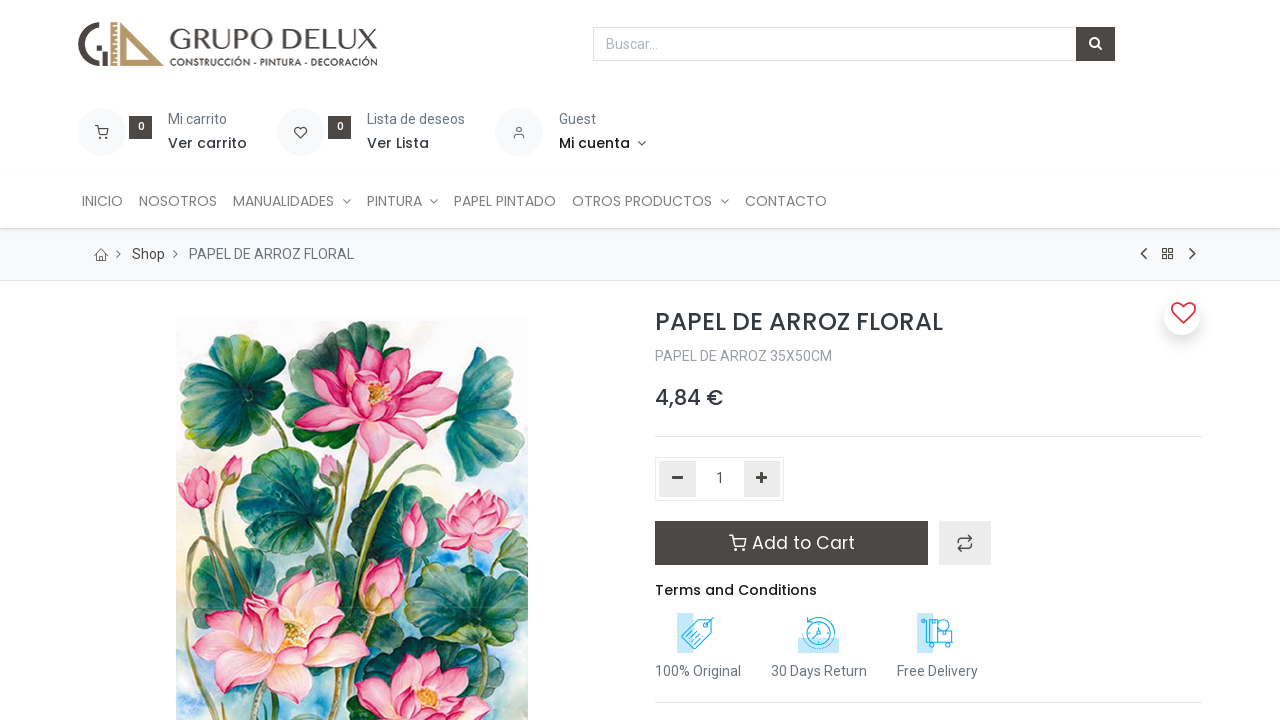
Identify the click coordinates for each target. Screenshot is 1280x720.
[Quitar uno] (677, 479)
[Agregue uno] (762, 479)
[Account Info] (602, 144)
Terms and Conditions (736, 590)
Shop (148, 254)
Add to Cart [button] (792, 543)
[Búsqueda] (1095, 44)
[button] (965, 543)
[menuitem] (106, 202)
